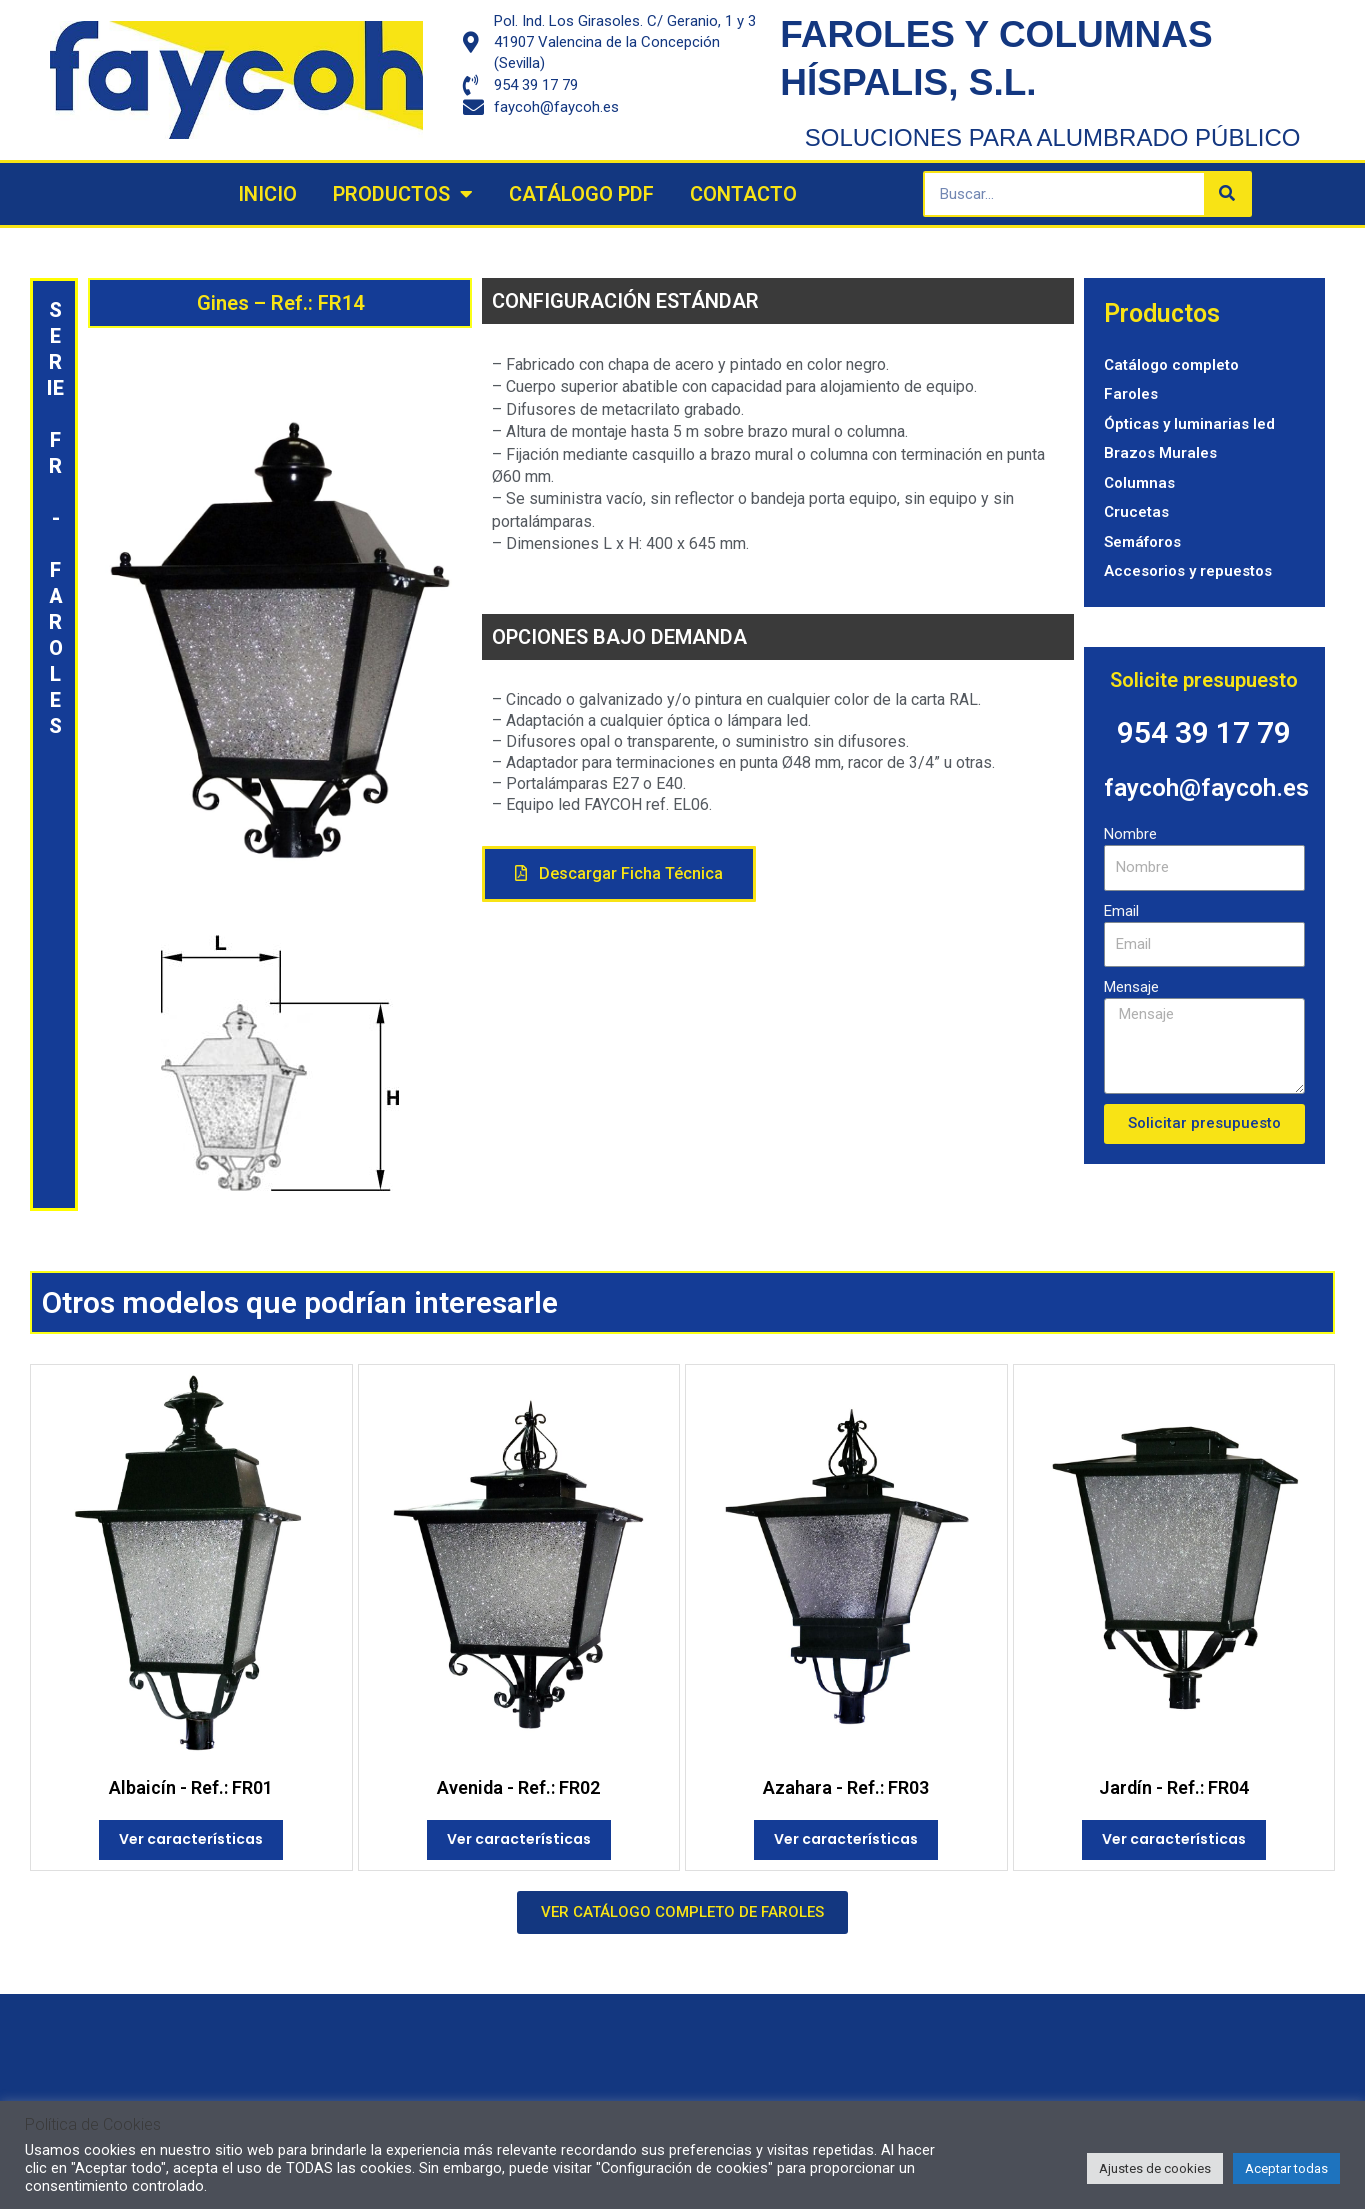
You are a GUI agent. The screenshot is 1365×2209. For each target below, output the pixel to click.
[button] (619, 874)
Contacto (743, 194)
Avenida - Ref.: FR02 (518, 1787)
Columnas (1139, 483)
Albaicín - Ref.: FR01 (191, 1787)
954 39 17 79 (1204, 732)
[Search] (1227, 194)
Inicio (267, 194)
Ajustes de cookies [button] (1155, 2168)
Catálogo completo (1171, 365)
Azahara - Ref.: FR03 (846, 1787)
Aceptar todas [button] (1286, 2168)
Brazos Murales (1160, 453)
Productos (403, 194)
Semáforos (1142, 542)
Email (1121, 911)
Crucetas (1136, 512)
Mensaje (1131, 987)
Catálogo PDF (581, 194)
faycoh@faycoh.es (1208, 787)
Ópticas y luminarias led (1189, 424)
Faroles (1131, 394)
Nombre (1130, 834)
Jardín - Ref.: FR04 (1174, 1787)
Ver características (191, 1839)
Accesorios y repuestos (1188, 571)
